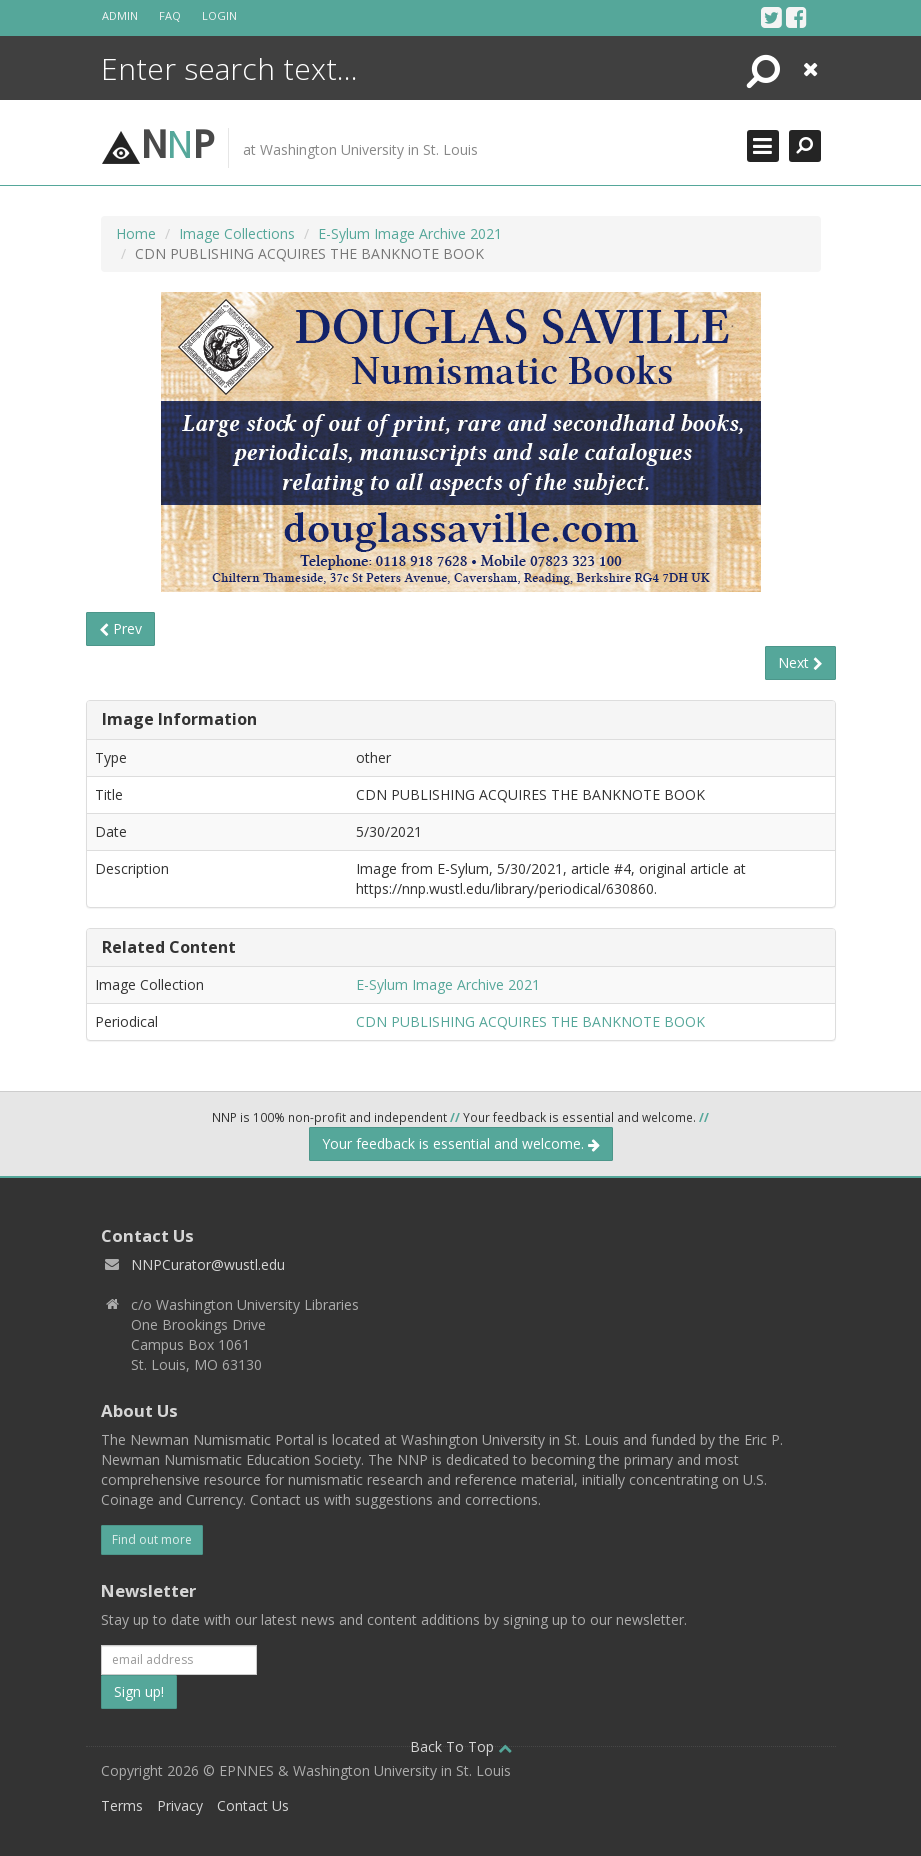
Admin (120, 15)
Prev (120, 628)
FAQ (170, 15)
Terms (122, 1805)
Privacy (180, 1805)
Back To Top (461, 1746)
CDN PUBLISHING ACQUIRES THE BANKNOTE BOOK (530, 1021)
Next (800, 662)
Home (136, 233)
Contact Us (253, 1805)
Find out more (152, 1539)
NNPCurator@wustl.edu (208, 1264)
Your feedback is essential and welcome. (461, 1143)
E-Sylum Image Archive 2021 (410, 233)
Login (219, 15)
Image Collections (237, 233)
